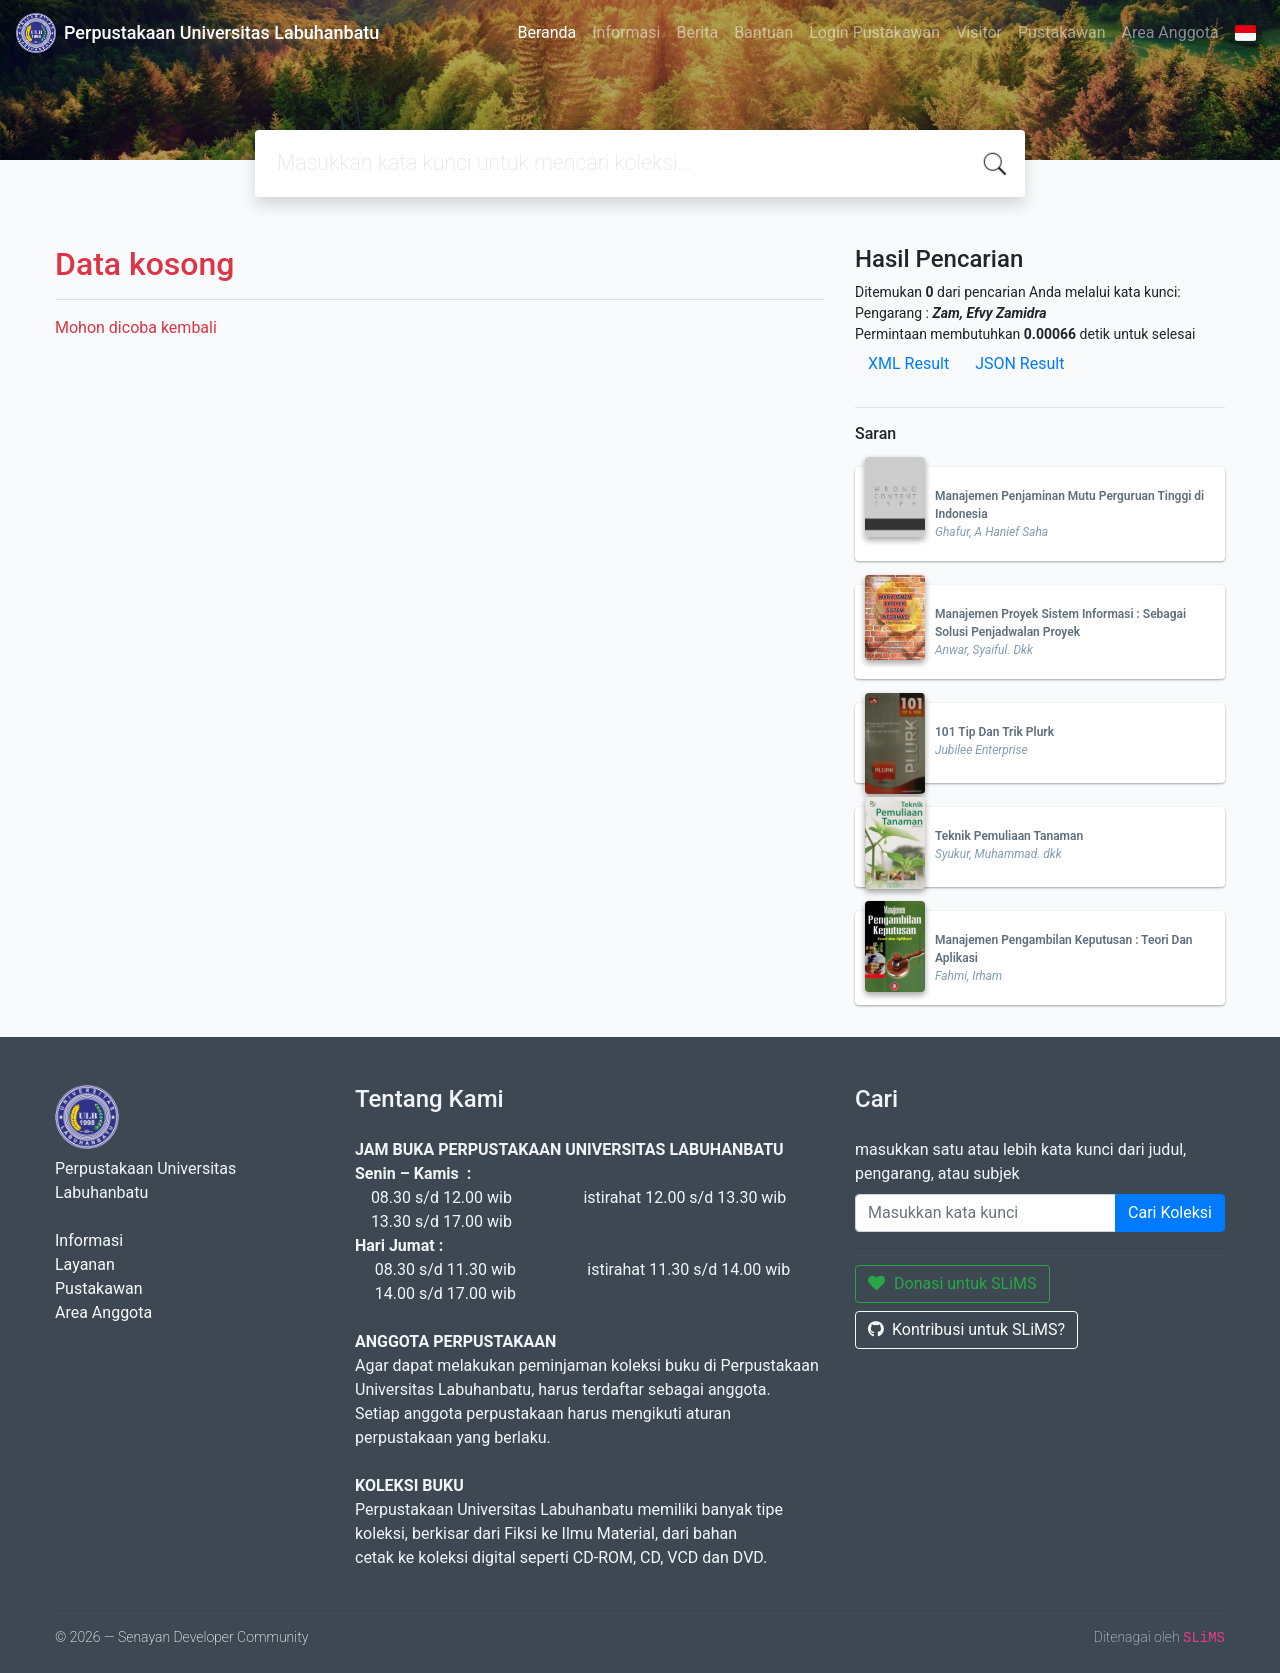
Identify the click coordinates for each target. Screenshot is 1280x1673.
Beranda (546, 32)
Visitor (979, 32)
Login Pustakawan (874, 32)
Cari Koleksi (1170, 1212)
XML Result (908, 363)
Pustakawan (1061, 32)
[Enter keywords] (985, 1213)
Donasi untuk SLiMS (952, 1283)
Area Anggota (1170, 32)
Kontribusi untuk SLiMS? (966, 1329)
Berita (697, 32)
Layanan (85, 1264)
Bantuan (763, 32)
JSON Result (1019, 363)
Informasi (626, 32)
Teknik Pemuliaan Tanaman (1009, 836)
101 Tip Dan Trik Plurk (994, 732)
